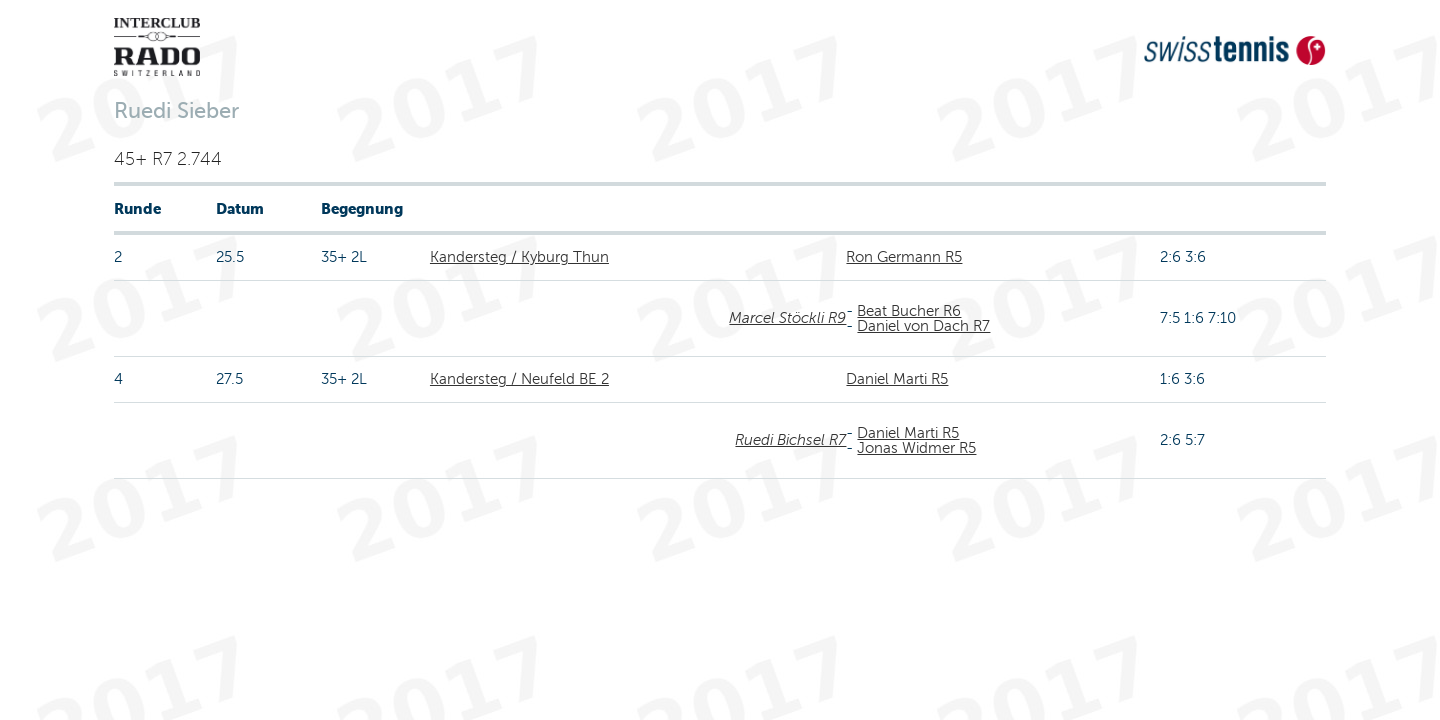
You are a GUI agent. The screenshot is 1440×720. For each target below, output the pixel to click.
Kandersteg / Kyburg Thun (519, 257)
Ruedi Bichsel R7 (790, 440)
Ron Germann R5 (904, 257)
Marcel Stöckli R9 (787, 318)
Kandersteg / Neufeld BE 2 (519, 379)
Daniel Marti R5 (897, 379)
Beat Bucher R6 (909, 311)
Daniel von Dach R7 (923, 326)
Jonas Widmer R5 (916, 448)
